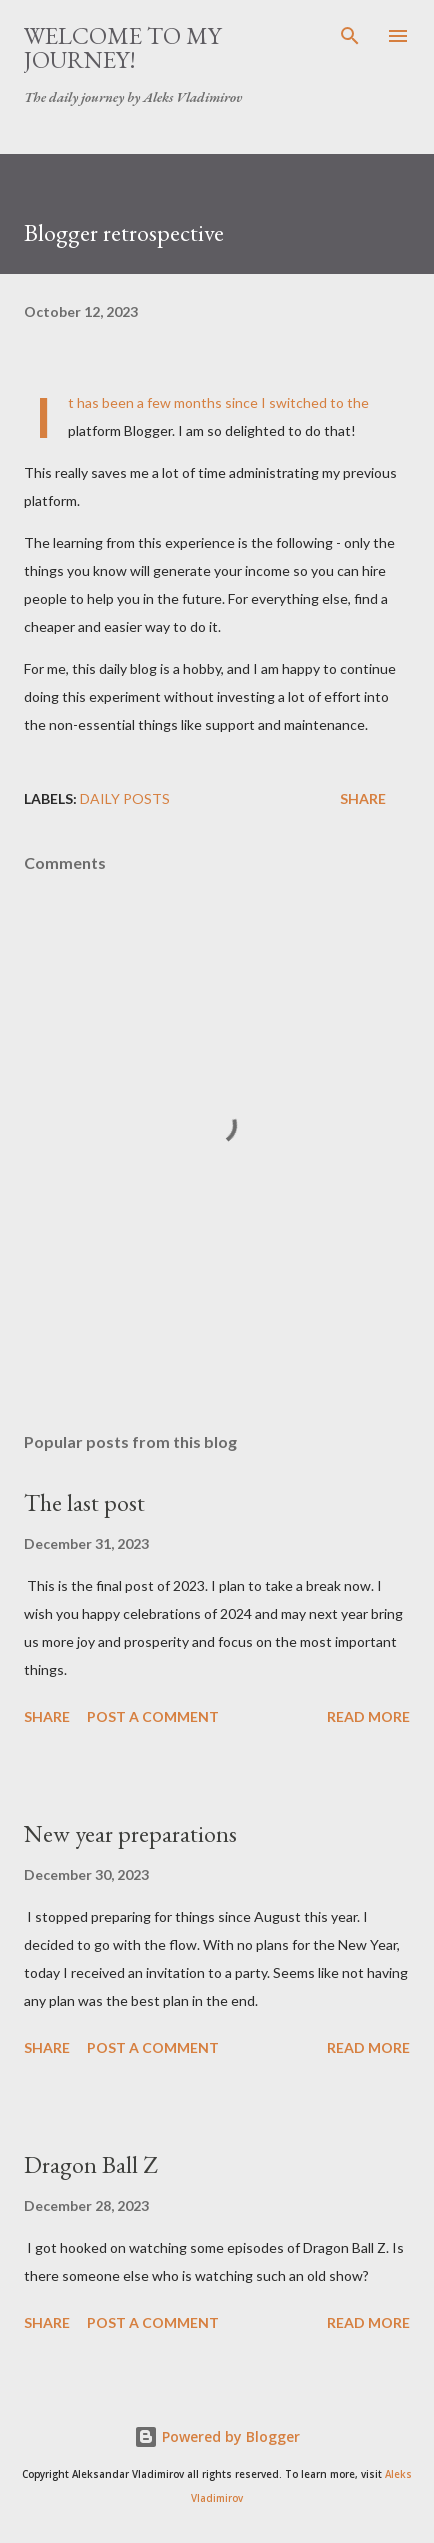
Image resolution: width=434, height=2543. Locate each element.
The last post (84, 1502)
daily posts (125, 798)
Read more (368, 1716)
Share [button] (363, 798)
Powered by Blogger (217, 2436)
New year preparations (130, 1833)
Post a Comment (153, 1716)
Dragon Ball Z (90, 2164)
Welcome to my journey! (122, 47)
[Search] (350, 36)
